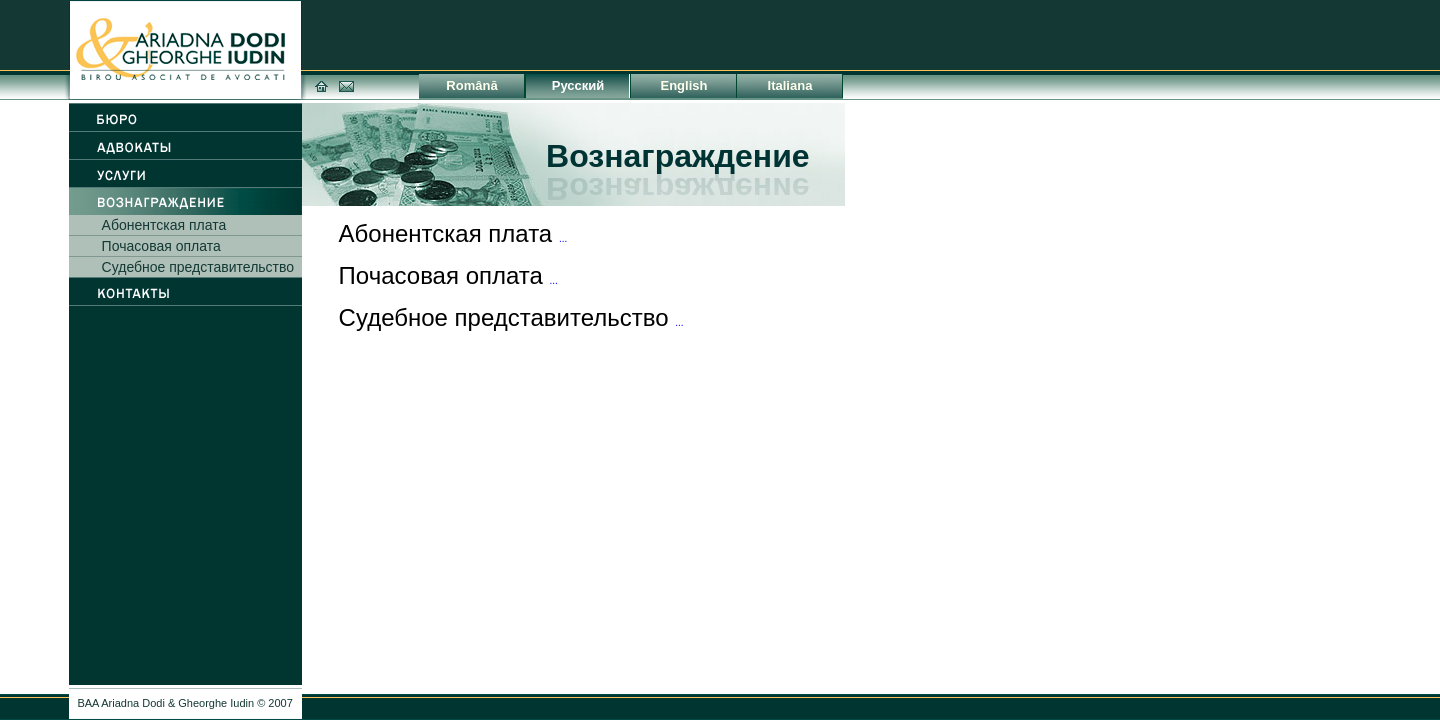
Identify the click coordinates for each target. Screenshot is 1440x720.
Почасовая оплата (161, 246)
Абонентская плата (164, 225)
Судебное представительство (198, 267)
